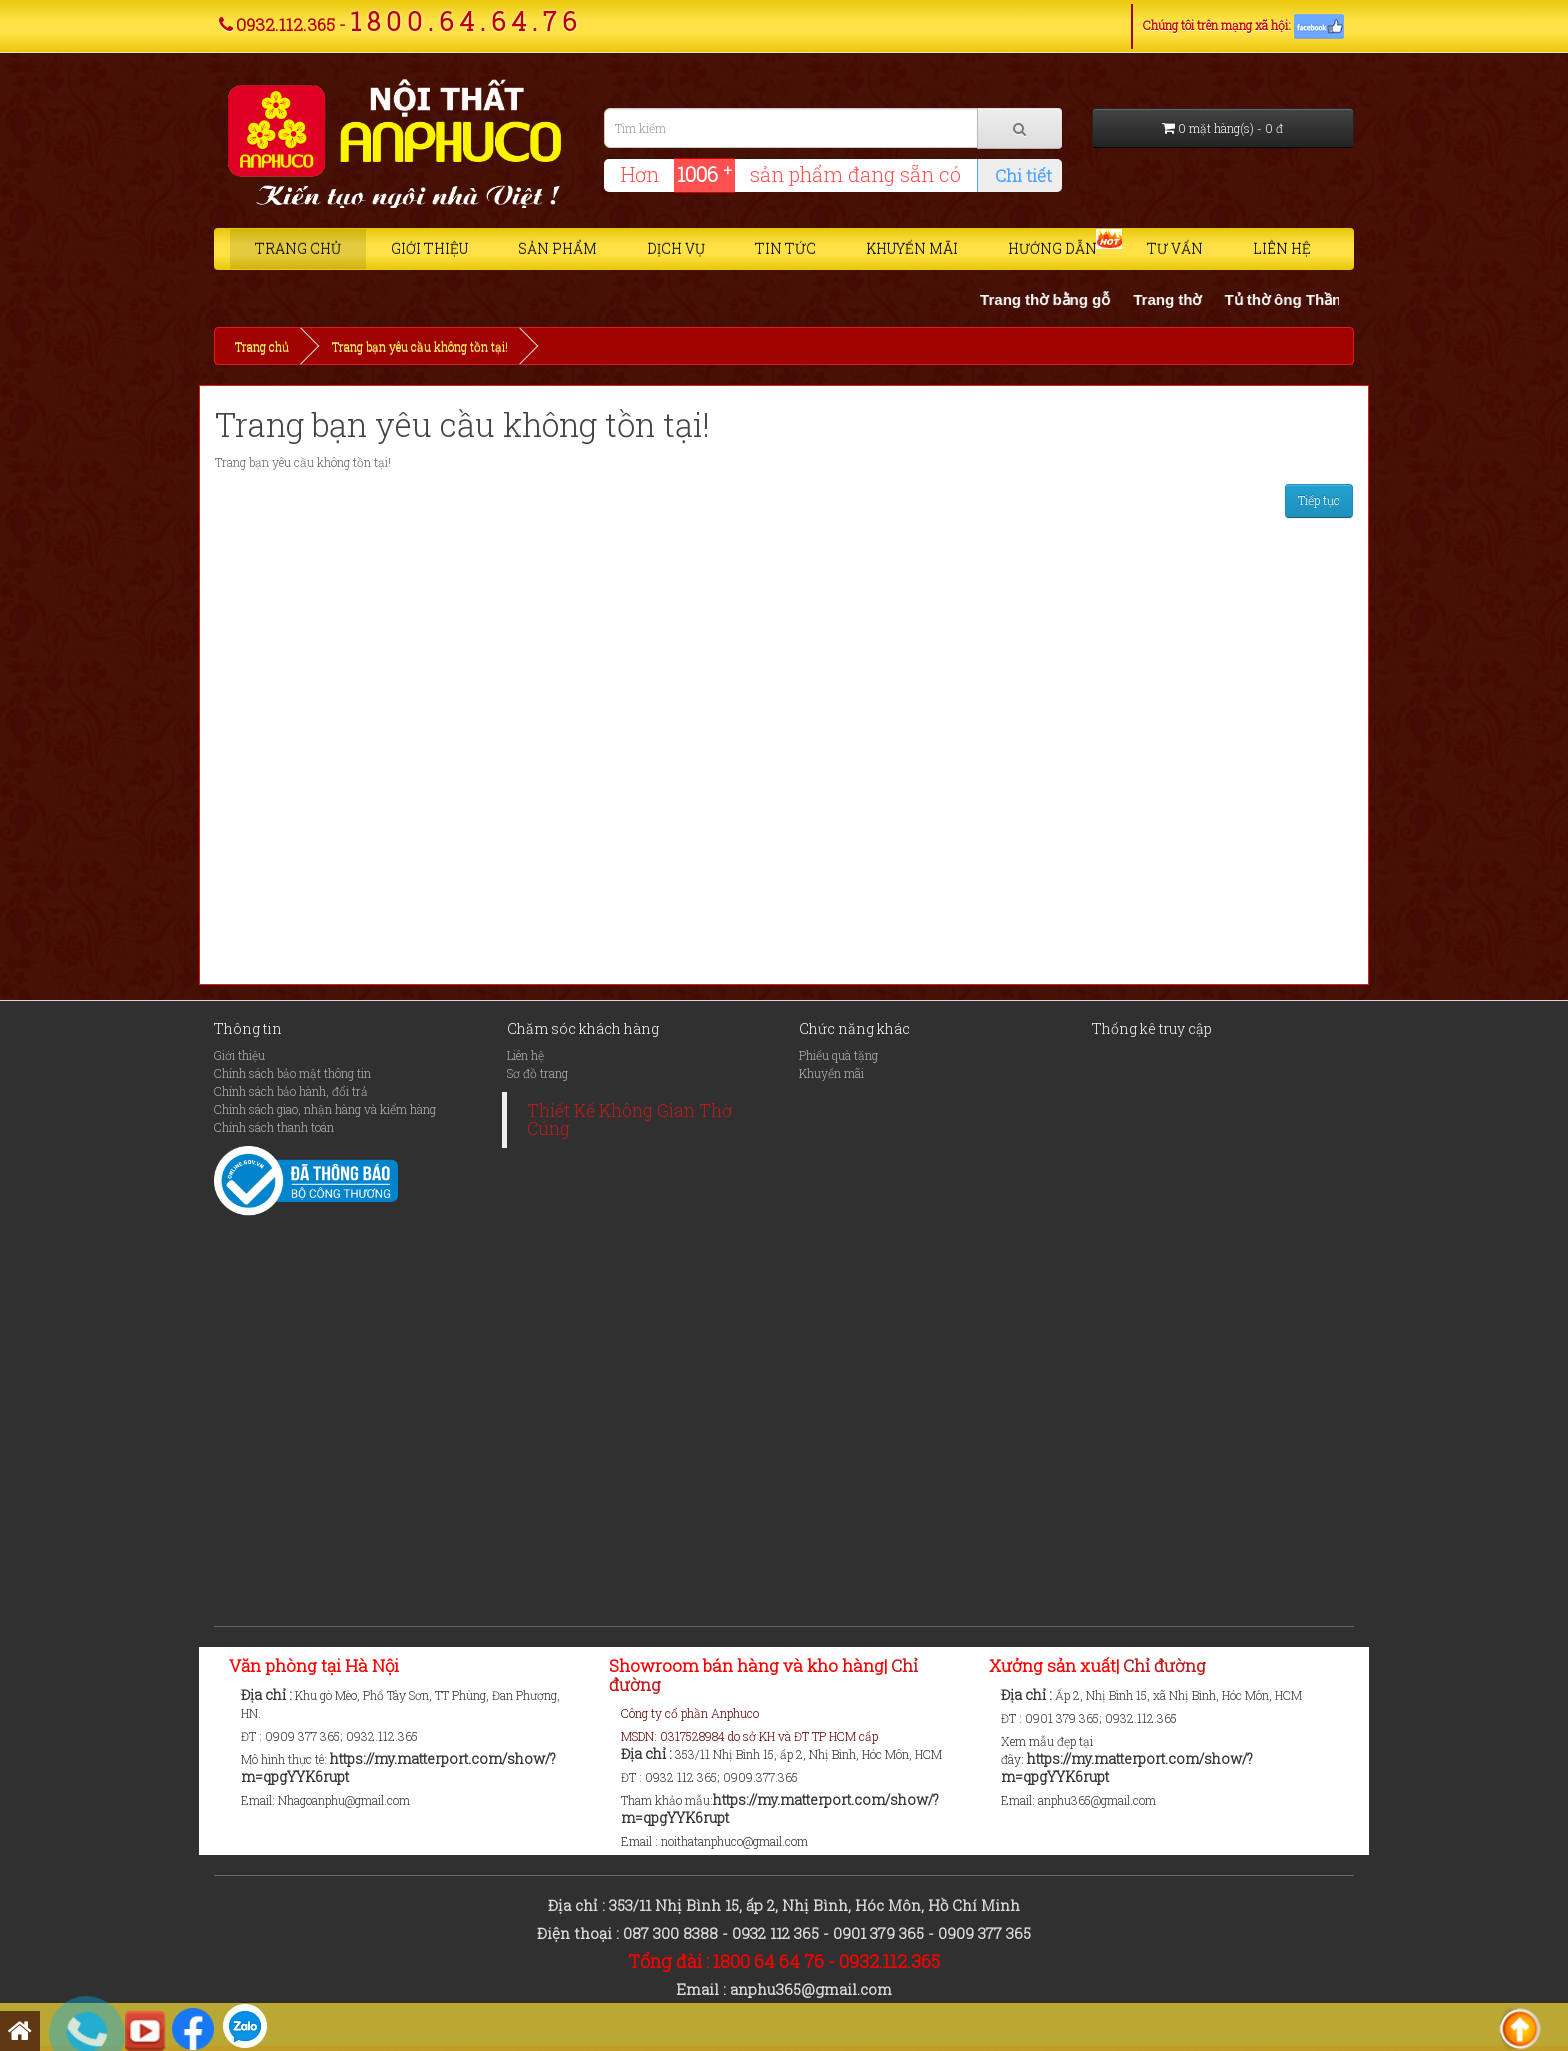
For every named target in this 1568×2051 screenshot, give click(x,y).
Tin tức (785, 248)
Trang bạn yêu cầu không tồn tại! (420, 346)
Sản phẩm (557, 248)
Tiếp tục (1319, 500)
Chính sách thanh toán (274, 1127)
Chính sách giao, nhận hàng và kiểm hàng (325, 1109)
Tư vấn (1175, 248)
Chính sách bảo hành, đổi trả (291, 1091)
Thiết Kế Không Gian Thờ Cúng (629, 1119)
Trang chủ (298, 248)
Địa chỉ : (268, 1694)
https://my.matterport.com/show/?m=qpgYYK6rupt (398, 1767)
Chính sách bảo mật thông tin (292, 1073)
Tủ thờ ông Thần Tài (1308, 299)
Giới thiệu (429, 248)
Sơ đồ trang (537, 1073)
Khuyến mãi (912, 248)
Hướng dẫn (1052, 248)
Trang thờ (1180, 299)
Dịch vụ (676, 248)
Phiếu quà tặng (838, 1055)
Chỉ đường (1162, 1665)
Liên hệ (1282, 248)
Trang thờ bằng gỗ (1058, 299)
